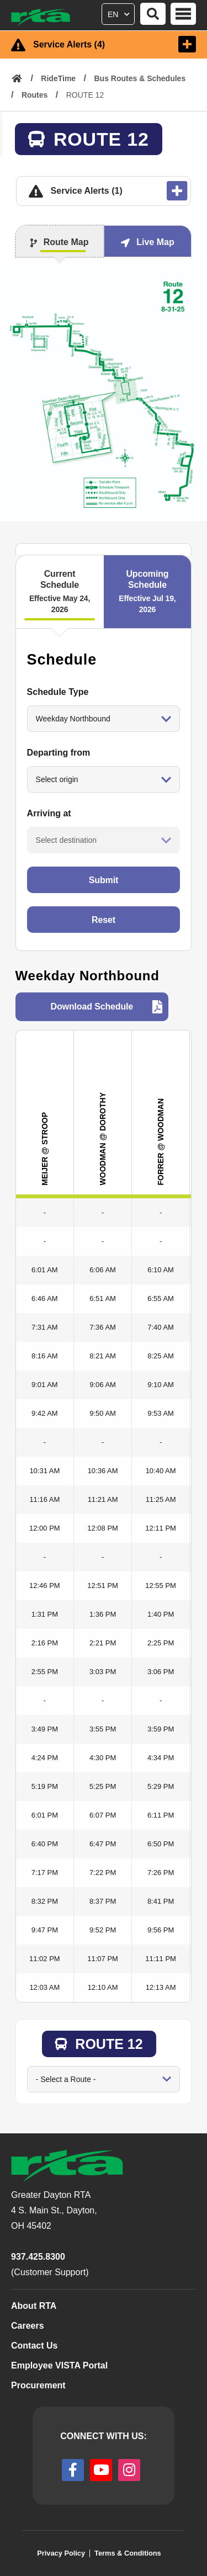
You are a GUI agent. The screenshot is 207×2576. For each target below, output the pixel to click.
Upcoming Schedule (148, 592)
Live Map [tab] (155, 242)
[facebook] (73, 2470)
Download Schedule (92, 1006)
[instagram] (129, 2470)
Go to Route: (26, 2065)
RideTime (58, 78)
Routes (34, 95)
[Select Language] (119, 12)
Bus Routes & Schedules (139, 78)
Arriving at (49, 813)
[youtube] (101, 2470)
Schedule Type (58, 692)
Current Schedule (60, 592)
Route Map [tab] (66, 242)
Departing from (59, 752)
